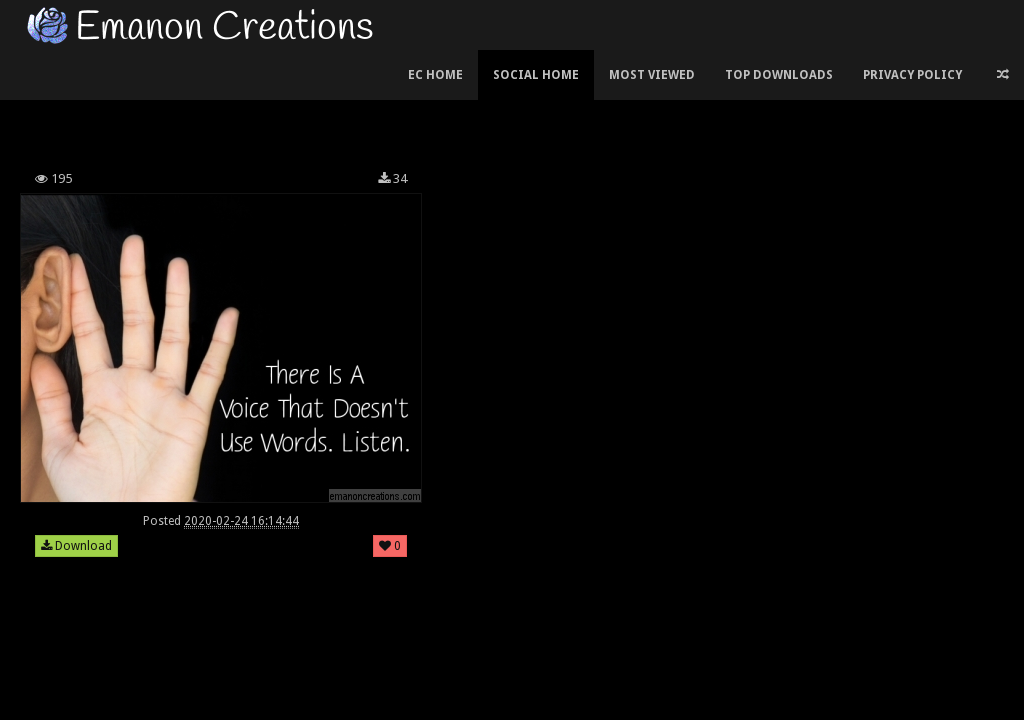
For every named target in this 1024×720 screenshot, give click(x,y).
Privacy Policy (912, 75)
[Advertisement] (379, 104)
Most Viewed (652, 75)
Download (76, 546)
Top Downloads (779, 75)
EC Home (435, 75)
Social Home (536, 75)
